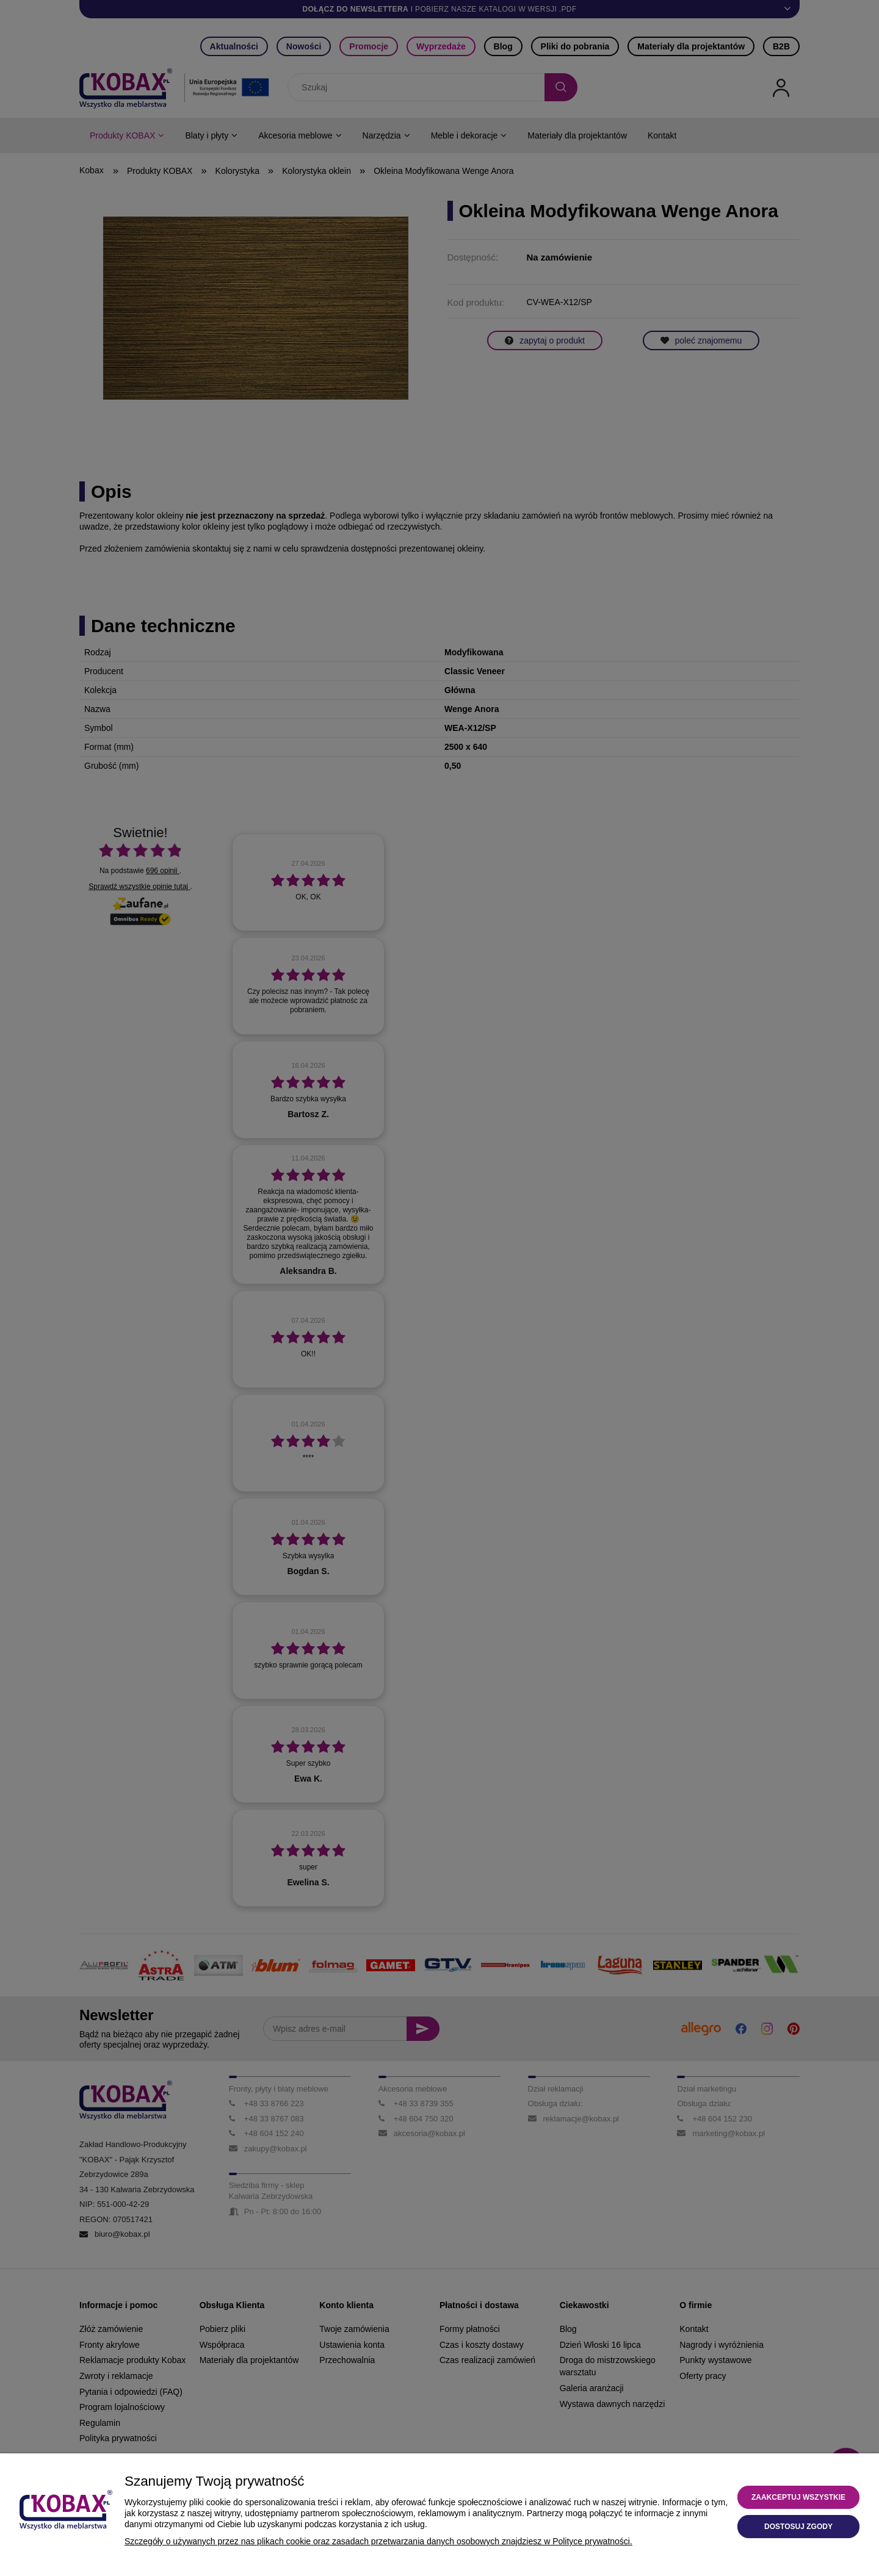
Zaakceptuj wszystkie (798, 2497)
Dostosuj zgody (798, 2526)
